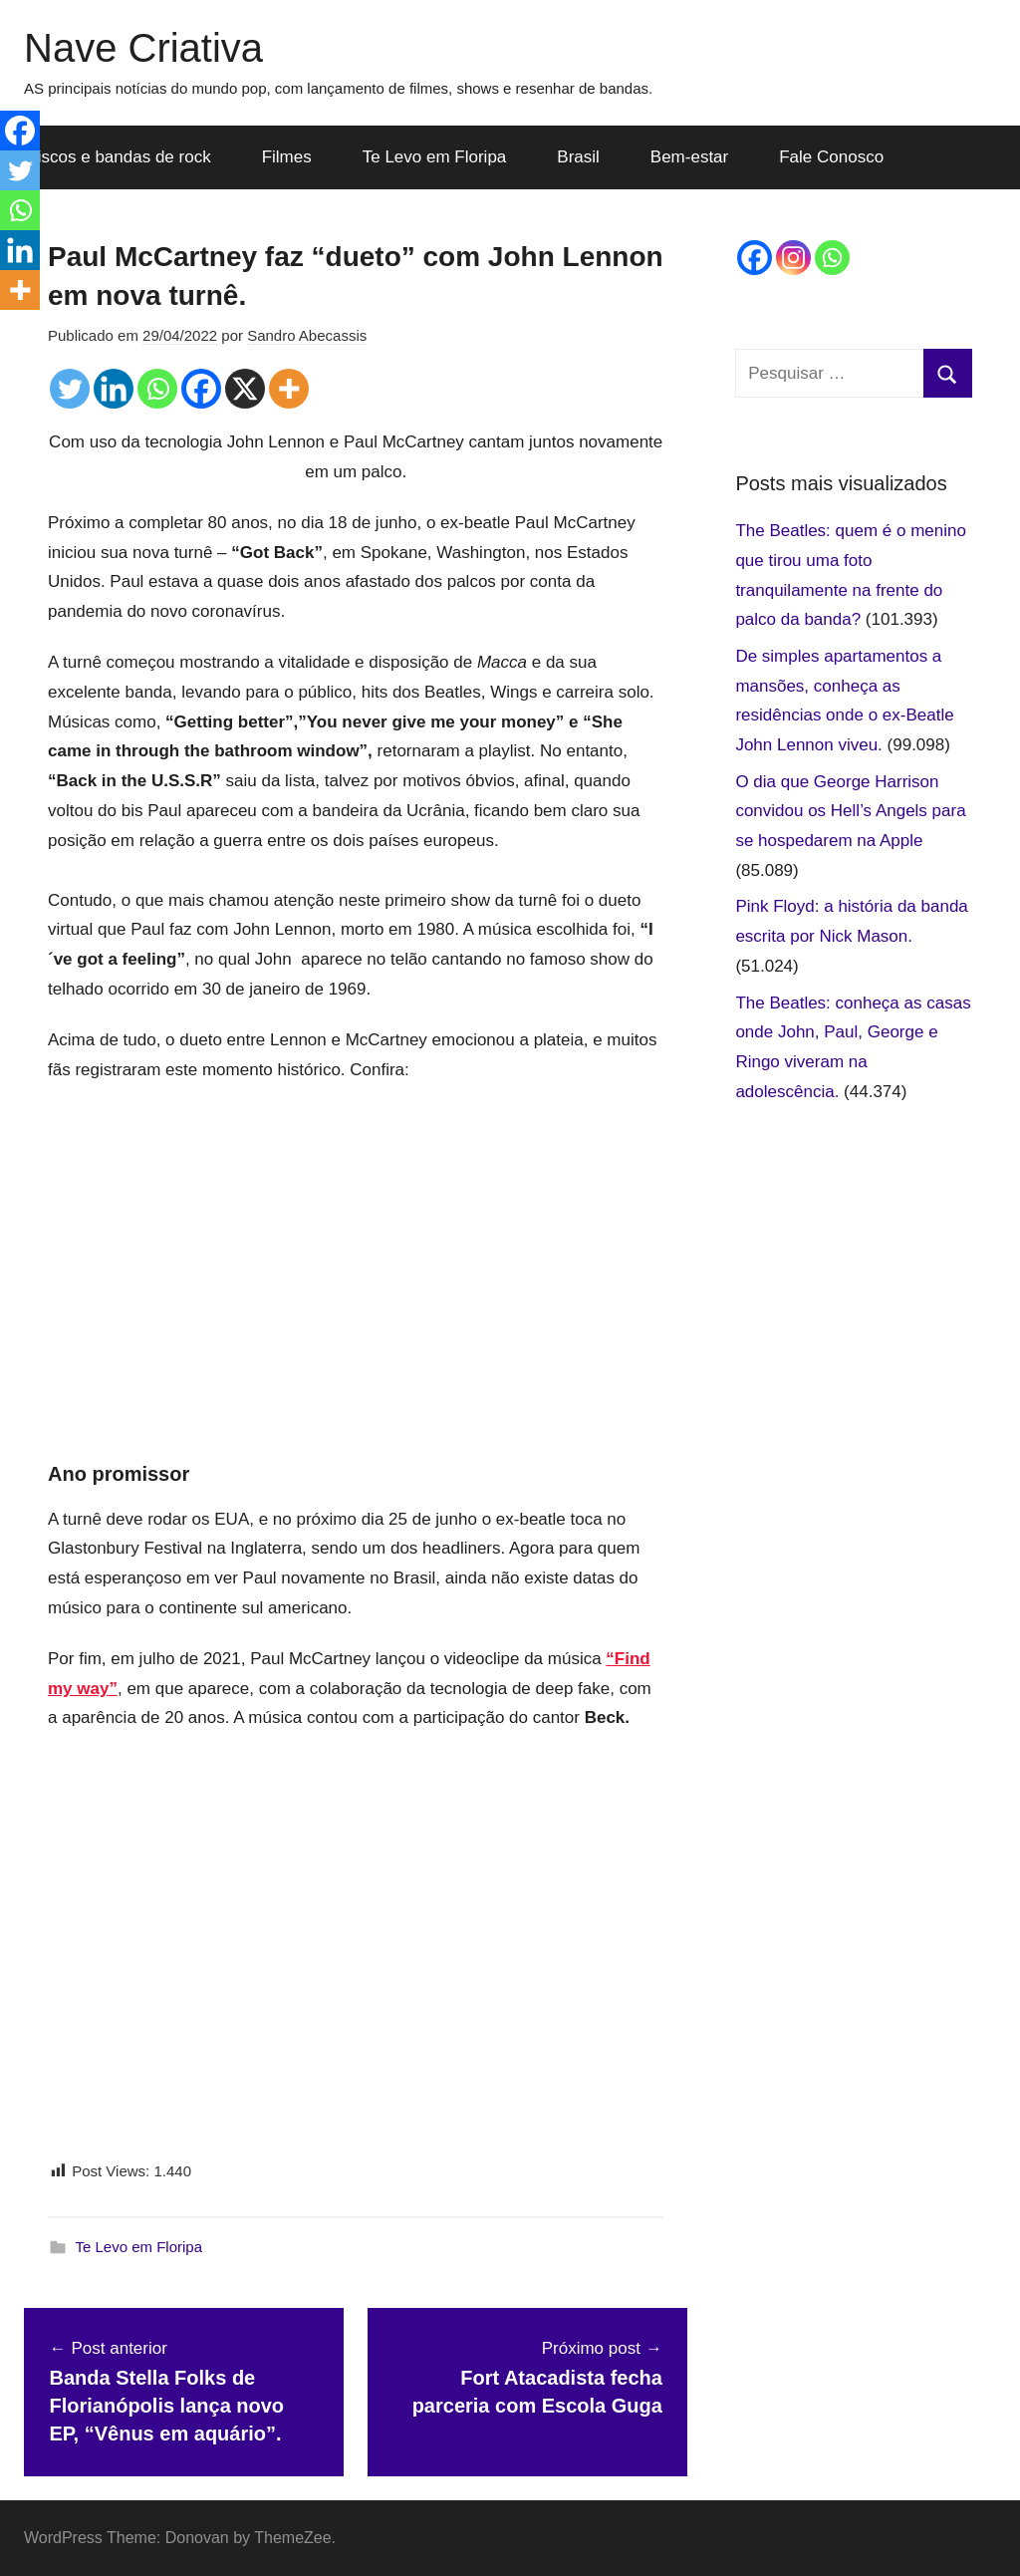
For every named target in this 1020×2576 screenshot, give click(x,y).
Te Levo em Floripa (435, 156)
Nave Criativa (143, 48)
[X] (245, 389)
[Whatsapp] (157, 389)
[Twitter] (70, 389)
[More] (289, 389)
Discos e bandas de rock (118, 156)
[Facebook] (201, 389)
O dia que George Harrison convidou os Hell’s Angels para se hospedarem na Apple (850, 811)
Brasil (578, 156)
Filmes (287, 156)
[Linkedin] (113, 389)
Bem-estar (689, 156)
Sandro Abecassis (307, 335)
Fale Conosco (831, 156)
